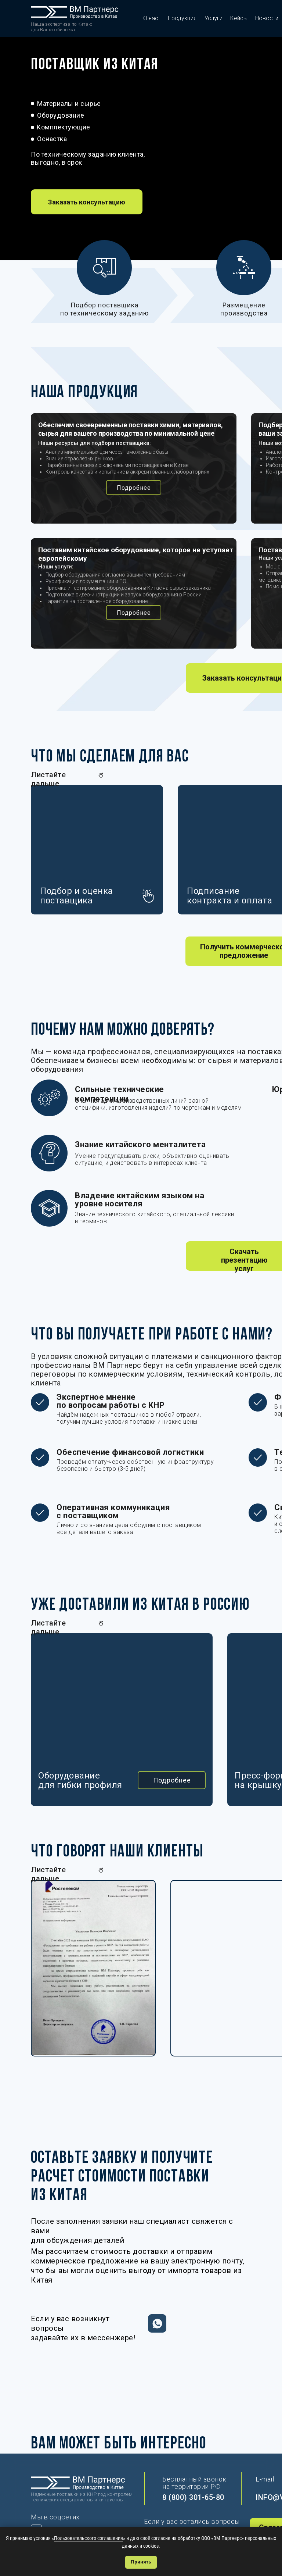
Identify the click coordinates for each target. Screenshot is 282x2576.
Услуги (214, 18)
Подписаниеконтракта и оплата (229, 896)
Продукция (182, 18)
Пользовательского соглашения (88, 2538)
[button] (86, 201)
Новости (266, 18)
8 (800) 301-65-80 (193, 2497)
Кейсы (238, 18)
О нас (150, 18)
